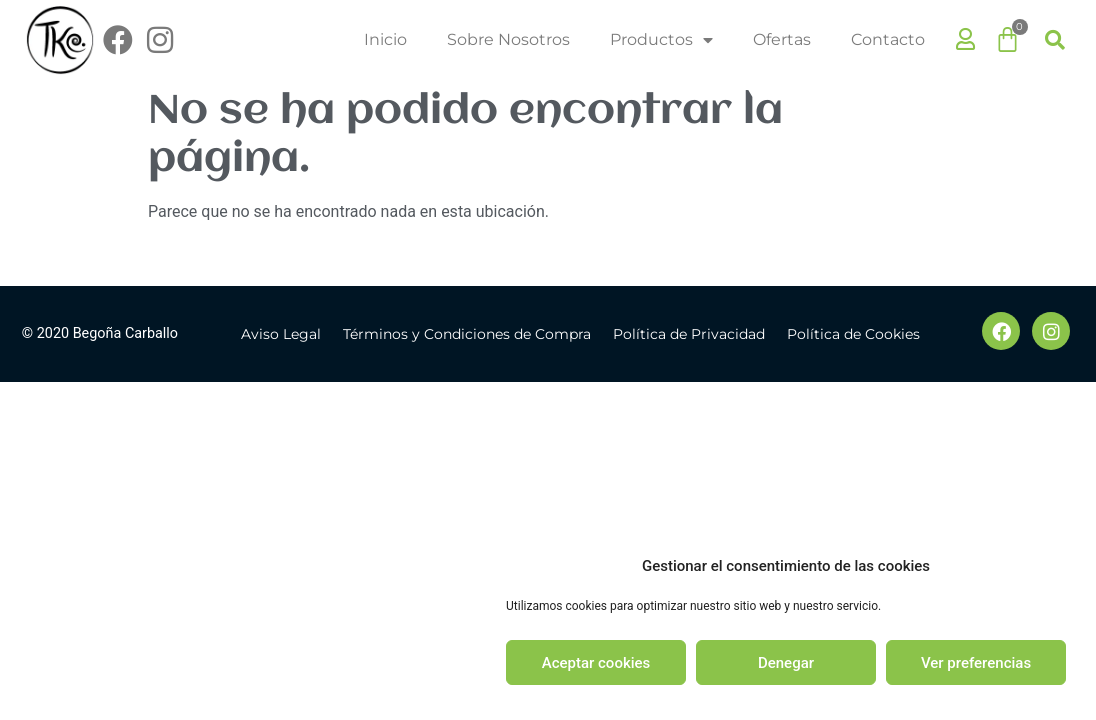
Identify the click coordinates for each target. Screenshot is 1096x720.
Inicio (385, 39)
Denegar (786, 663)
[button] (1055, 40)
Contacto (888, 39)
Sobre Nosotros (508, 39)
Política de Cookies (853, 334)
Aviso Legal (281, 334)
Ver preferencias (976, 663)
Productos (661, 40)
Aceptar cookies (596, 663)
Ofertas (782, 39)
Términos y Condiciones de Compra (467, 334)
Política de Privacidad (689, 334)
